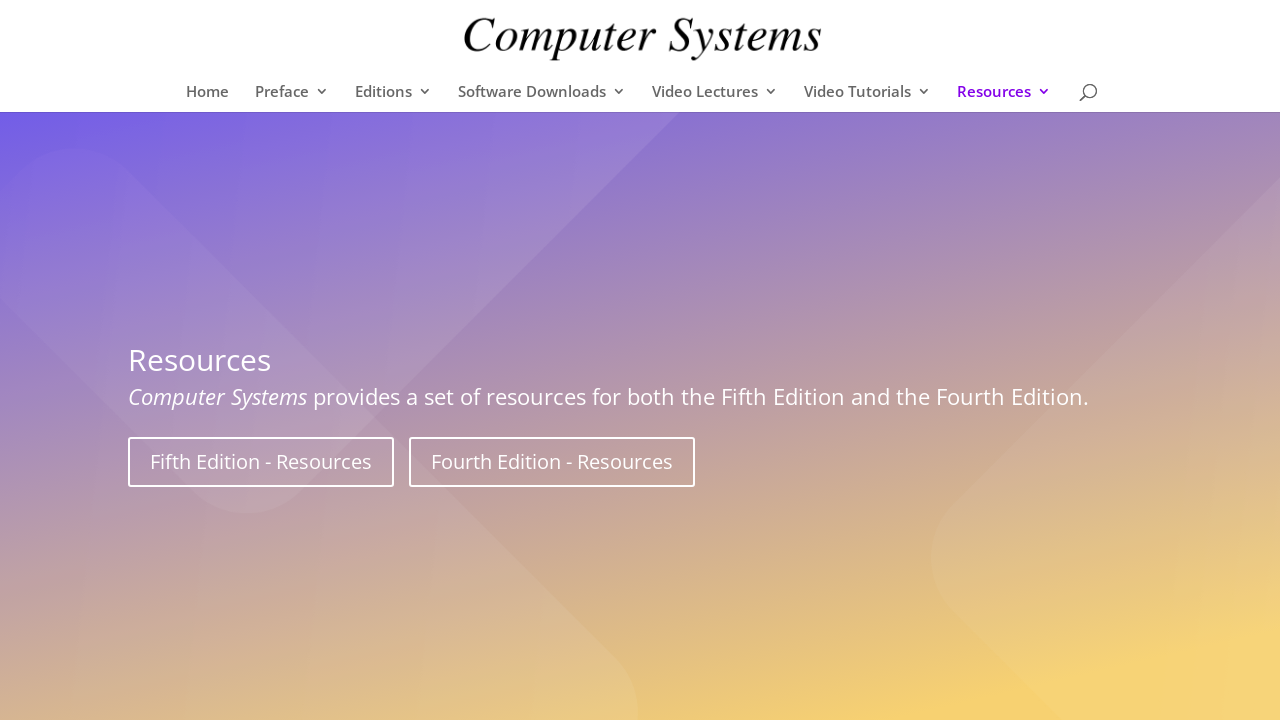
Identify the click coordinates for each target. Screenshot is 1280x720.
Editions (383, 92)
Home (207, 92)
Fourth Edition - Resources (552, 461)
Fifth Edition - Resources (261, 461)
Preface (282, 92)
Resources (994, 92)
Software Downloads (532, 92)
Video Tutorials (857, 92)
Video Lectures (705, 92)
